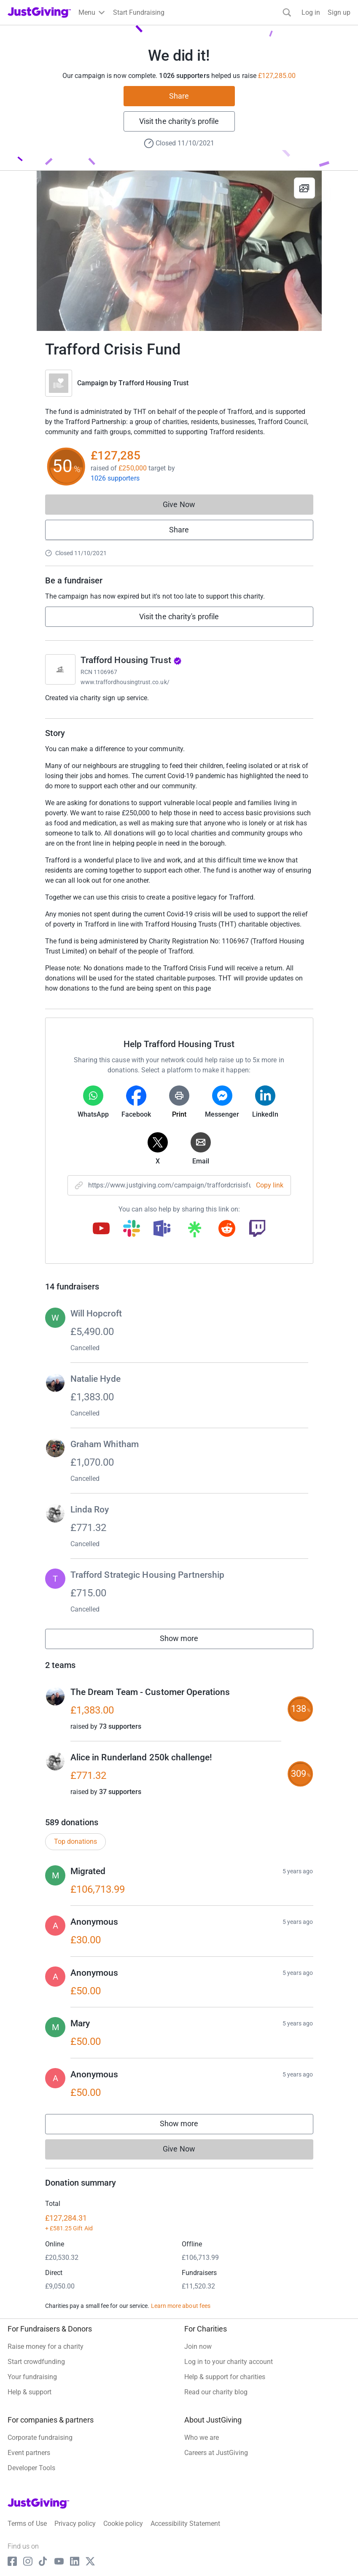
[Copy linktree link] (194, 1231)
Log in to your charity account (228, 2362)
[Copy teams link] (161, 1229)
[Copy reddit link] (226, 1229)
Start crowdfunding (36, 2362)
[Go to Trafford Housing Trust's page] (60, 669)
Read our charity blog (216, 2392)
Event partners (29, 2453)
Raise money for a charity (45, 2346)
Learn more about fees (180, 2305)
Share (179, 95)
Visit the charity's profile (179, 121)
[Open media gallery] (179, 251)
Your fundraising (32, 2377)
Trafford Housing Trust (153, 383)
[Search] (287, 12)
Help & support (29, 2392)
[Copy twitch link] (257, 1229)
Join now (198, 2346)
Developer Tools (31, 2468)
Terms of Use (27, 2524)
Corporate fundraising (40, 2438)
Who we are (201, 2438)
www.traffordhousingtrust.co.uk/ (125, 682)
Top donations (75, 1841)
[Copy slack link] (131, 1229)
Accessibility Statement (185, 2524)
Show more (188, 1640)
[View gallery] (304, 188)
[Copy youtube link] (101, 1229)
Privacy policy (75, 2524)
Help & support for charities (224, 2377)
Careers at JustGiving (216, 2453)
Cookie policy (123, 2524)
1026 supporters (115, 478)
